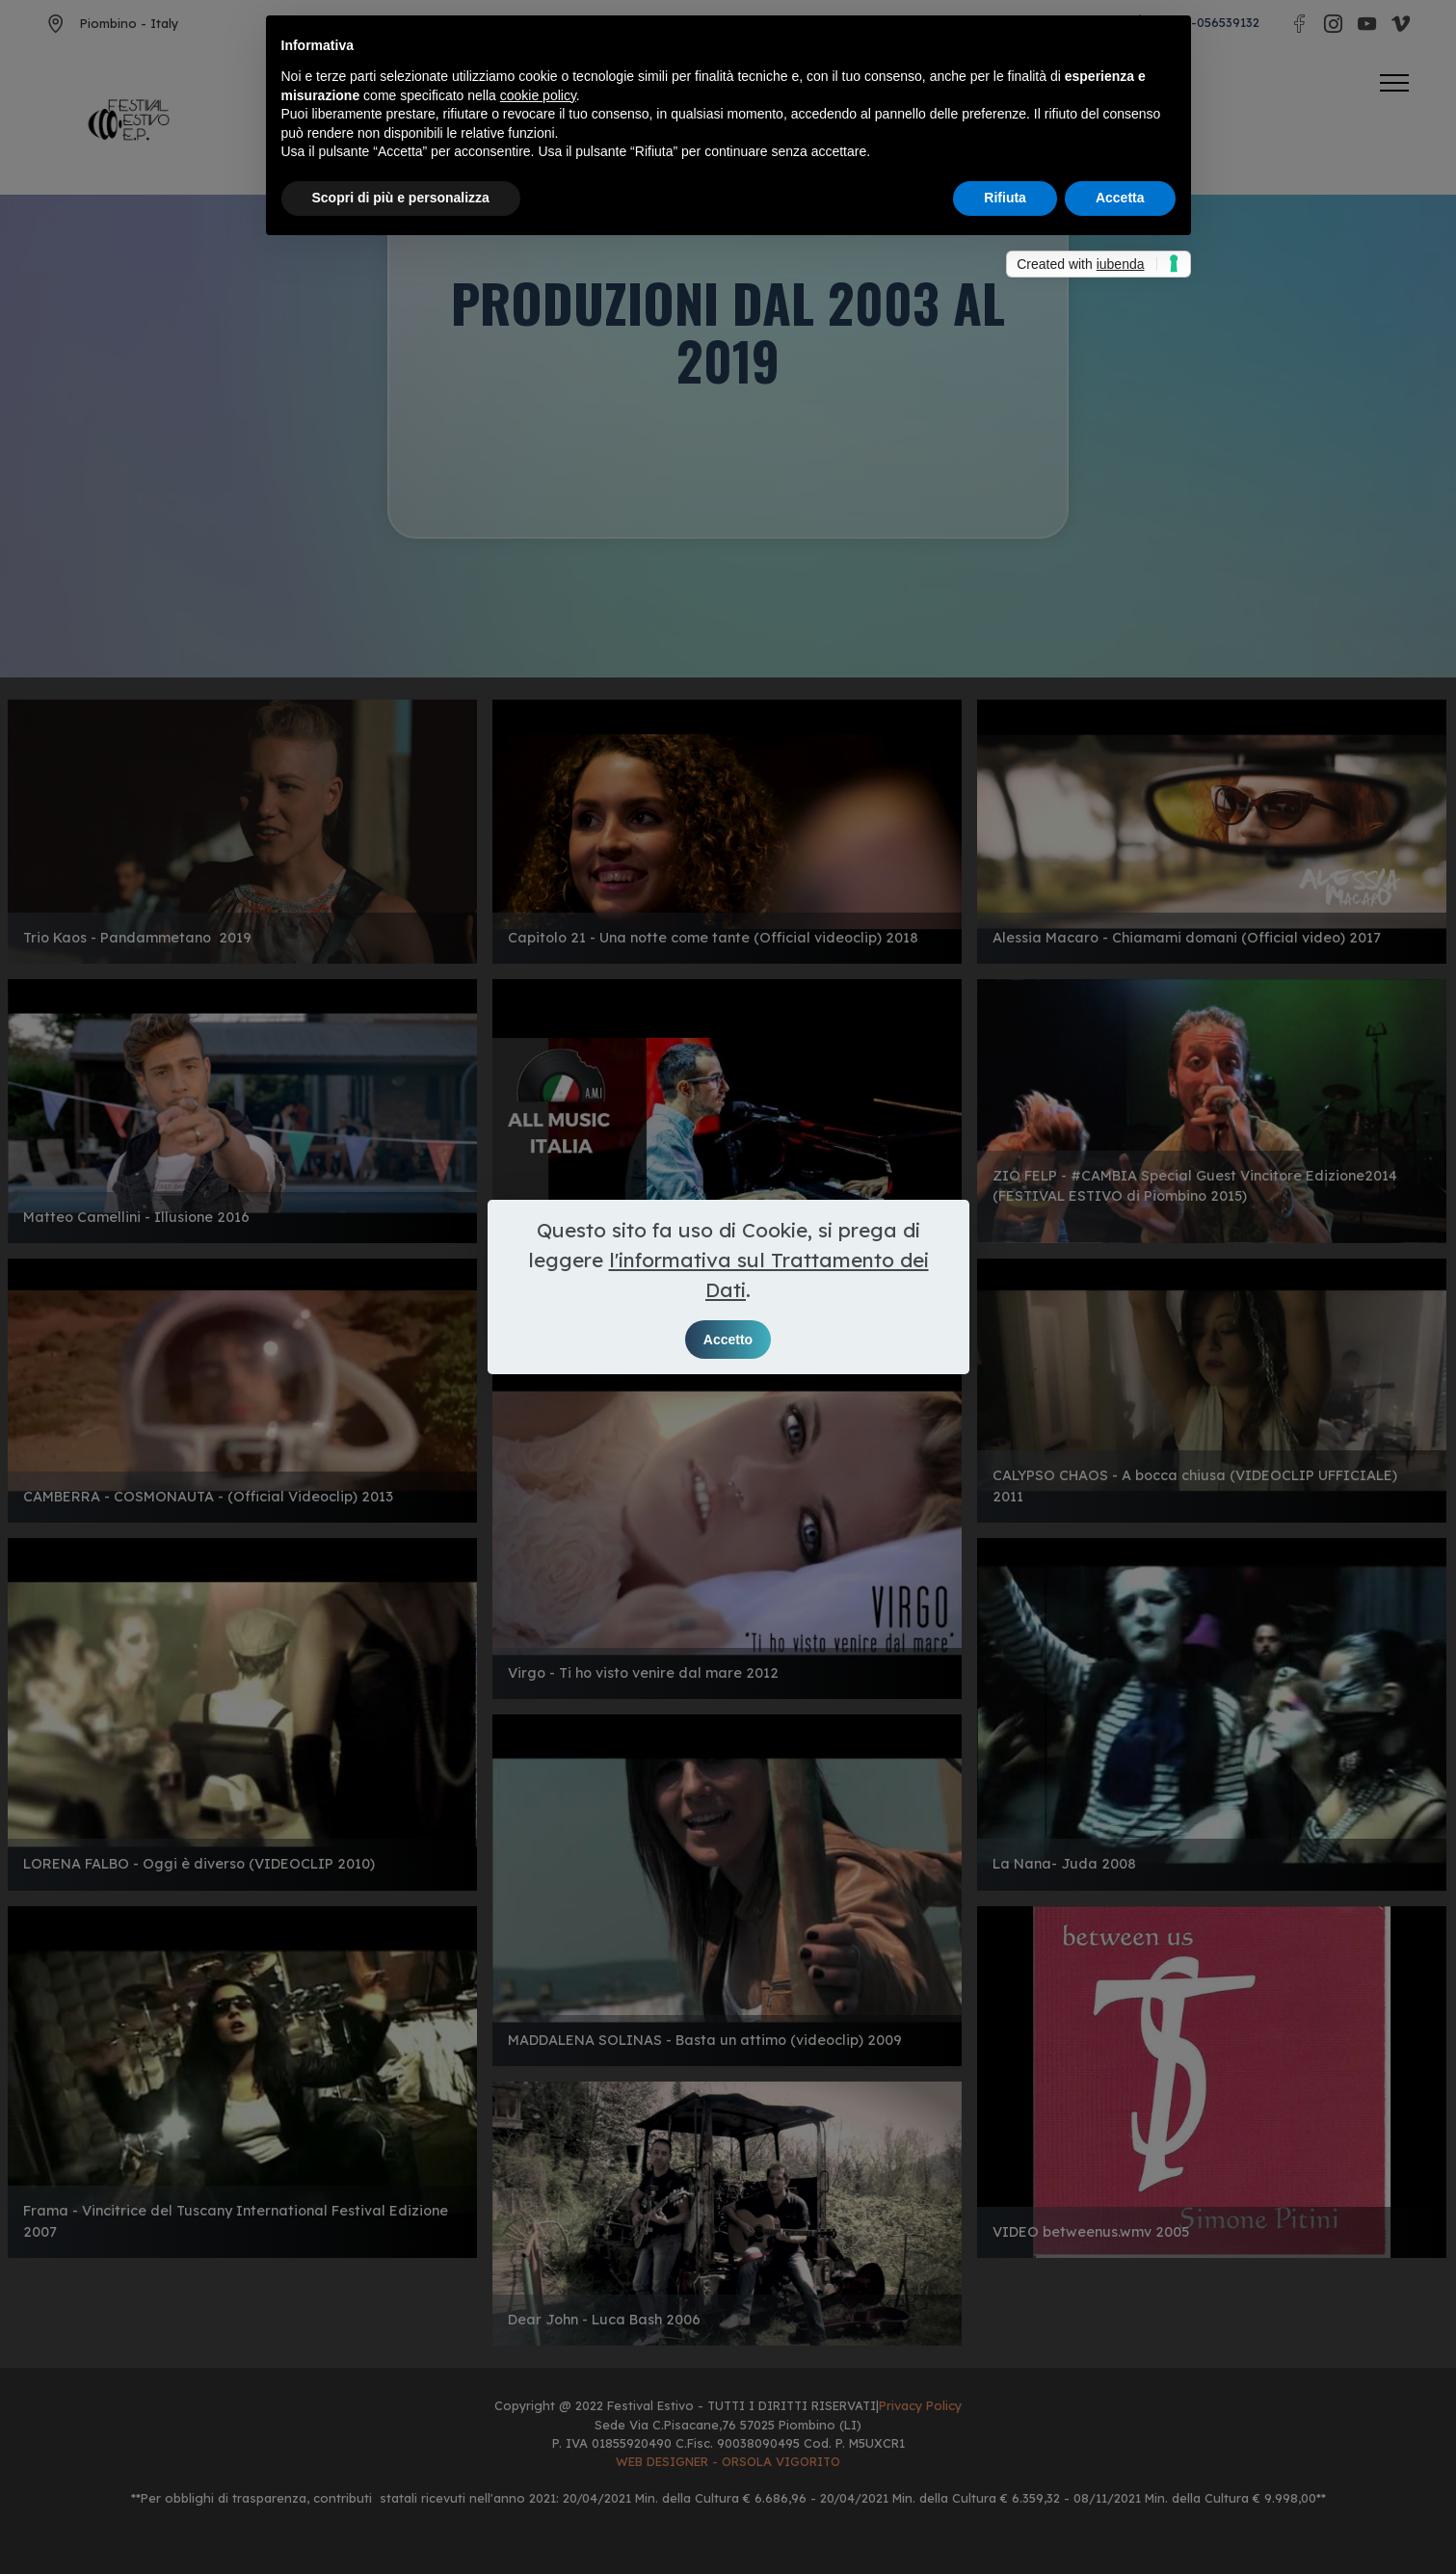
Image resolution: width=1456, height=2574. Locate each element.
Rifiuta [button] (1005, 197)
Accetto (728, 1339)
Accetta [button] (1120, 197)
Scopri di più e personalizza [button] (401, 197)
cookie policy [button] (538, 95)
